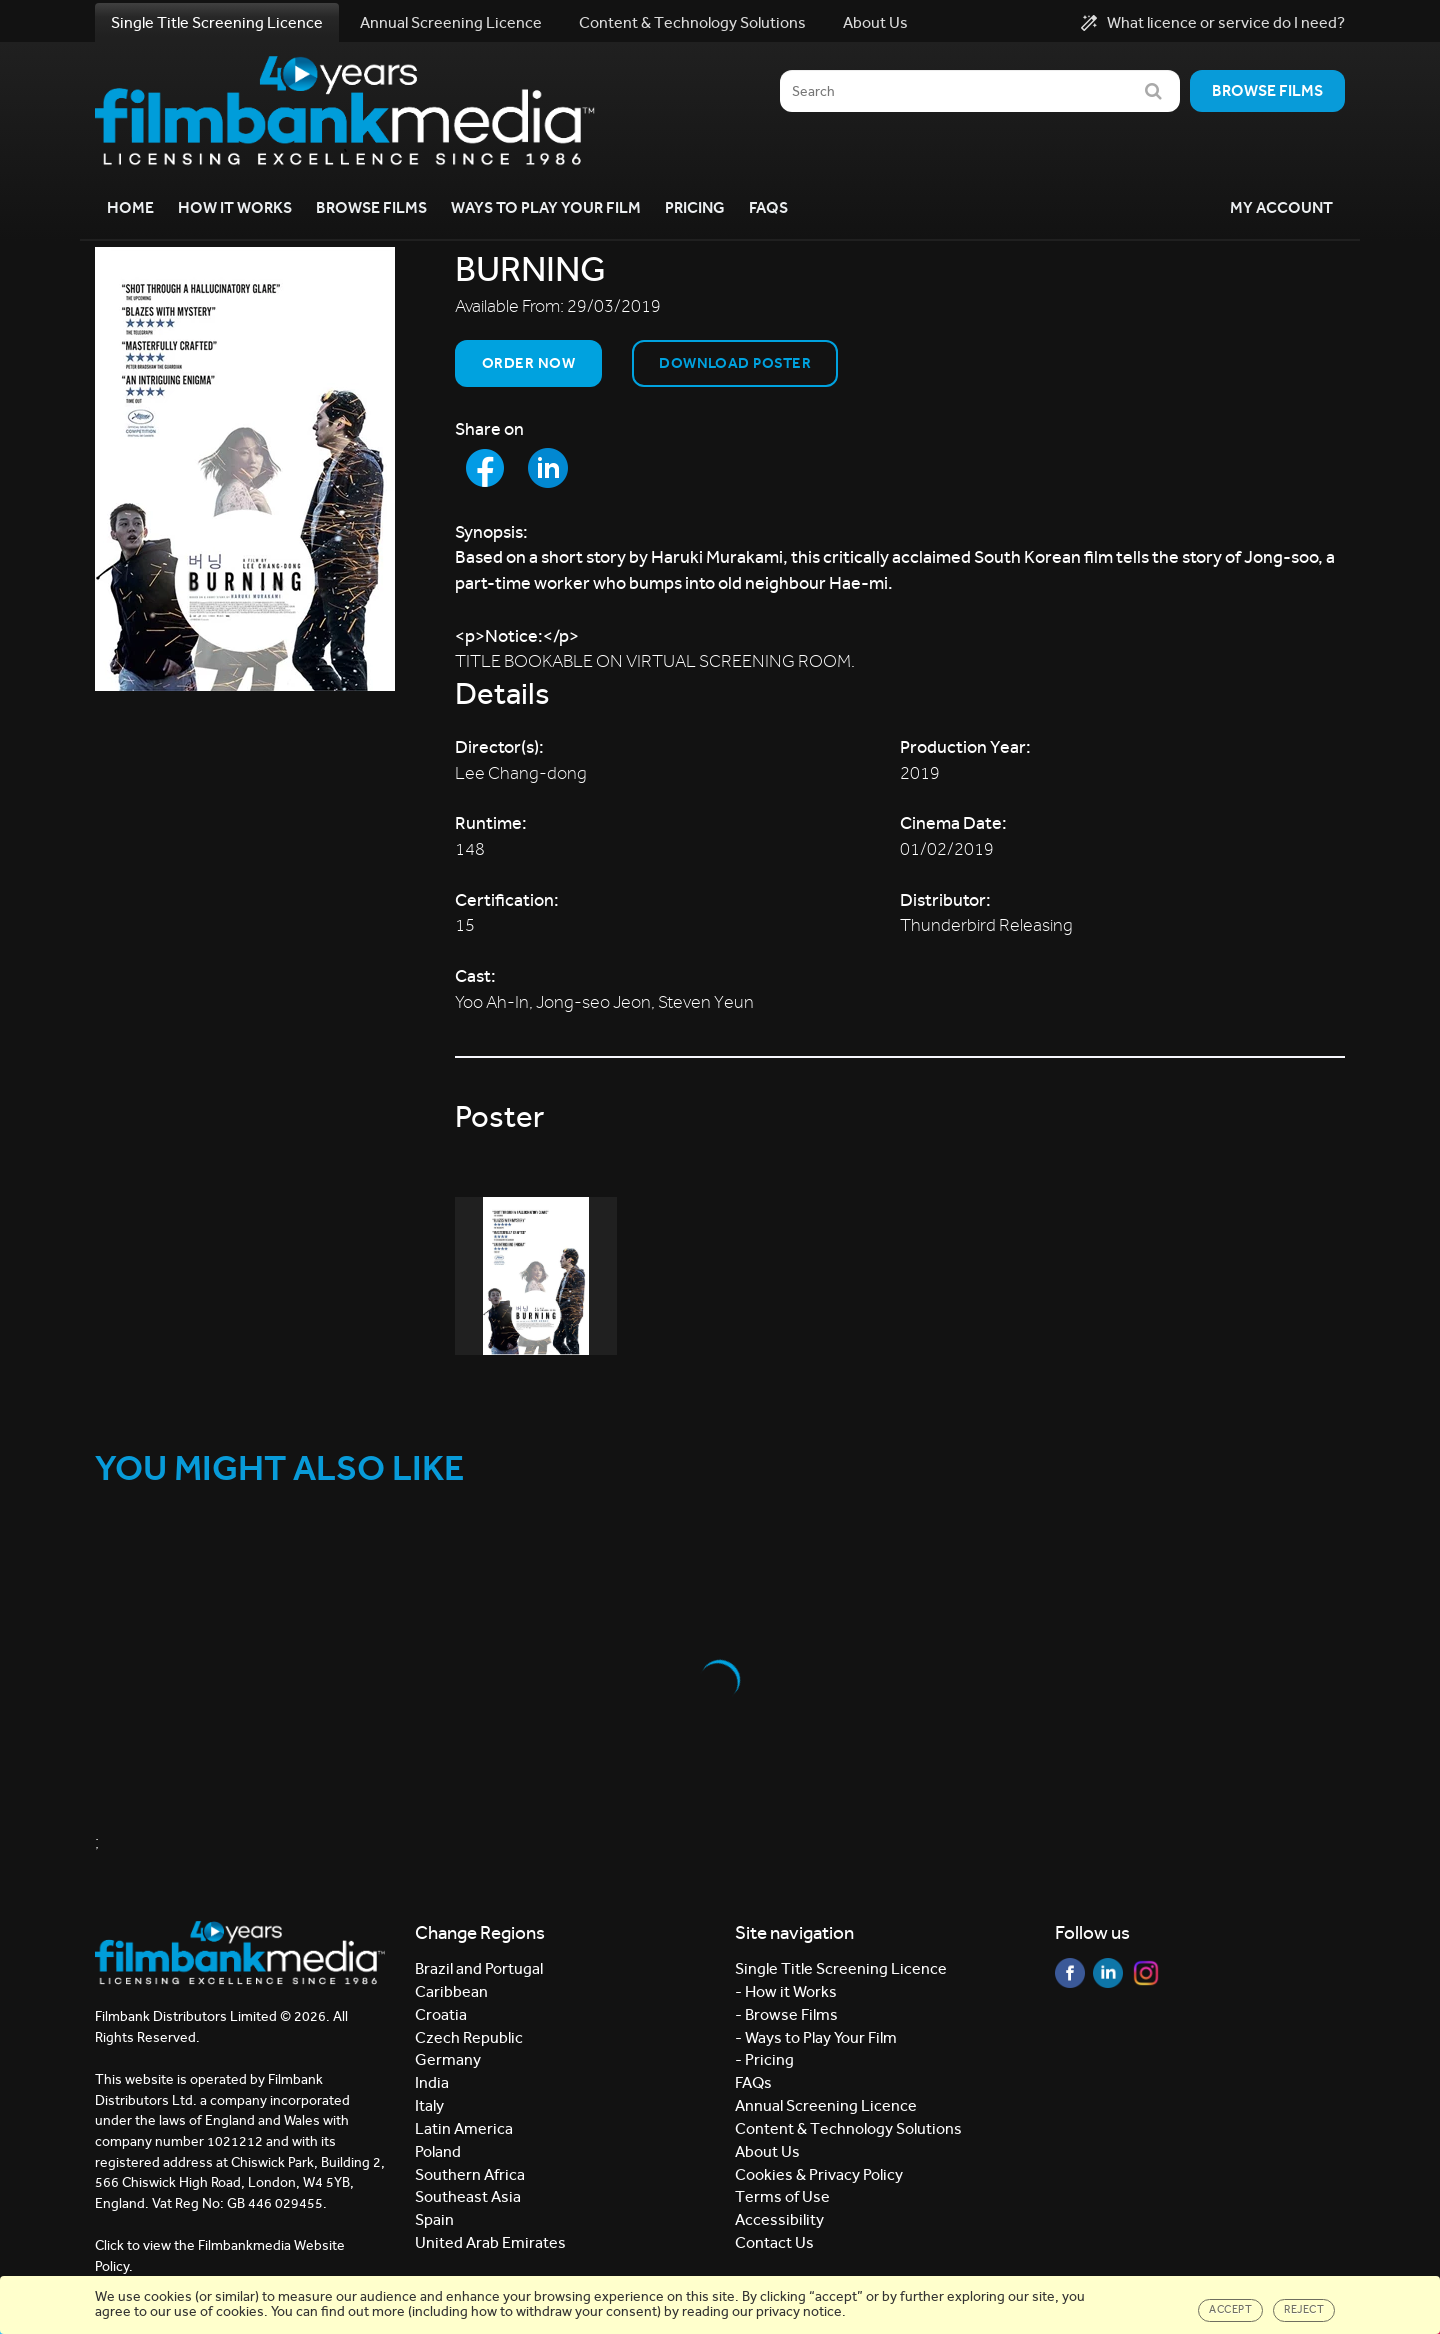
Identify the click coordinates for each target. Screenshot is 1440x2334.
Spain (434, 2219)
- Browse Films (786, 2014)
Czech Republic (469, 2037)
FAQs (768, 207)
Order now (528, 363)
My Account (1281, 207)
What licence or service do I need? (1213, 23)
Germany (448, 2059)
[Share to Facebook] (485, 468)
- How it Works (786, 1991)
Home (130, 207)
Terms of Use (782, 2196)
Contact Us (774, 2242)
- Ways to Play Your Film (816, 2037)
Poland (438, 2151)
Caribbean (451, 1991)
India (432, 2082)
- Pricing (764, 2059)
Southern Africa (470, 2174)
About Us (875, 22)
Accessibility (779, 2219)
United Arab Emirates (490, 2242)
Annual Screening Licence (451, 22)
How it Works (235, 207)
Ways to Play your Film (546, 207)
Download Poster (735, 363)
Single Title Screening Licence (217, 22)
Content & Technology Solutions (692, 22)
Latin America (464, 2128)
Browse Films (371, 207)
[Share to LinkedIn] (548, 468)
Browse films (1267, 90)
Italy (429, 2105)
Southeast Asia (468, 2196)
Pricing (695, 207)
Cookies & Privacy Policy (819, 2174)
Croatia (441, 2014)
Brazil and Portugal (479, 1968)
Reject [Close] (1304, 2309)
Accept (1230, 2309)
